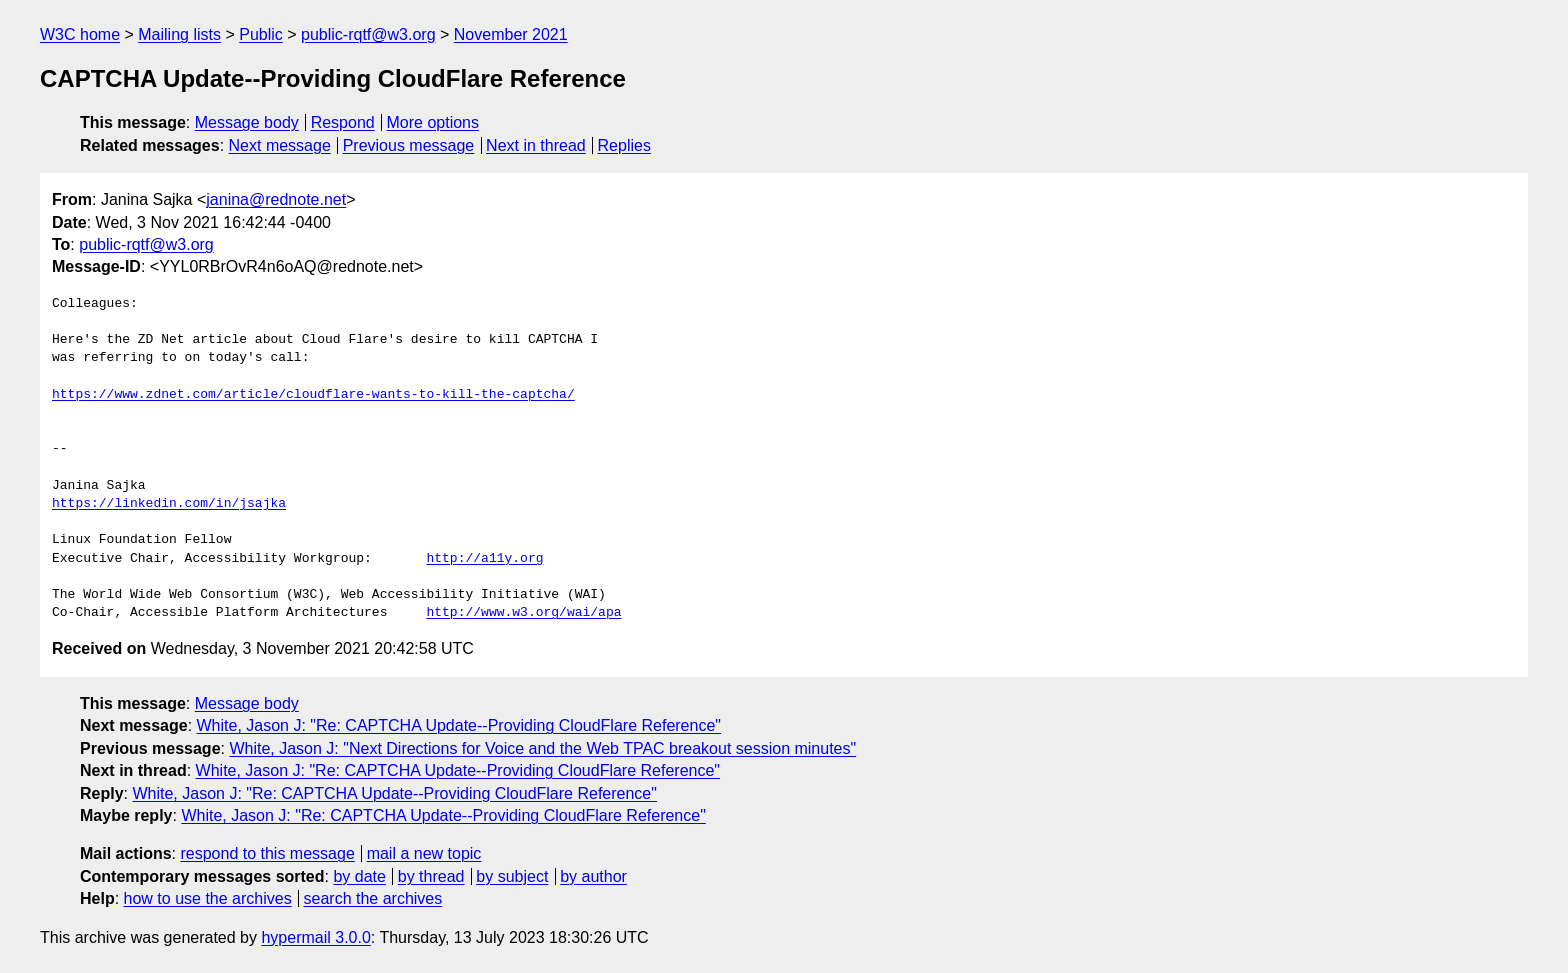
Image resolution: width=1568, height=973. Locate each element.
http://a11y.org (484, 559)
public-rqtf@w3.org (368, 34)
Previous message (409, 145)
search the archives (373, 898)
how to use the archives (208, 898)
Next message (280, 145)
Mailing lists (179, 34)
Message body (247, 122)
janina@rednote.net (276, 199)
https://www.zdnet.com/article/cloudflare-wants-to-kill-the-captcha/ (313, 395)
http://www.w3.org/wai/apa (523, 613)
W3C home (80, 34)
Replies (624, 145)
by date (359, 876)
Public (261, 34)
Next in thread (536, 145)
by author (593, 876)
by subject (512, 876)
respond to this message (267, 853)
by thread (431, 876)
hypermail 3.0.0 (315, 937)
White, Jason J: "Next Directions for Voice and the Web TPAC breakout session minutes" (542, 748)
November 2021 (511, 34)
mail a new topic (424, 853)
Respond (343, 122)
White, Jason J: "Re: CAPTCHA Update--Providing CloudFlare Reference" (459, 725)
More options (433, 122)
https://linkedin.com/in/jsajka (169, 504)
